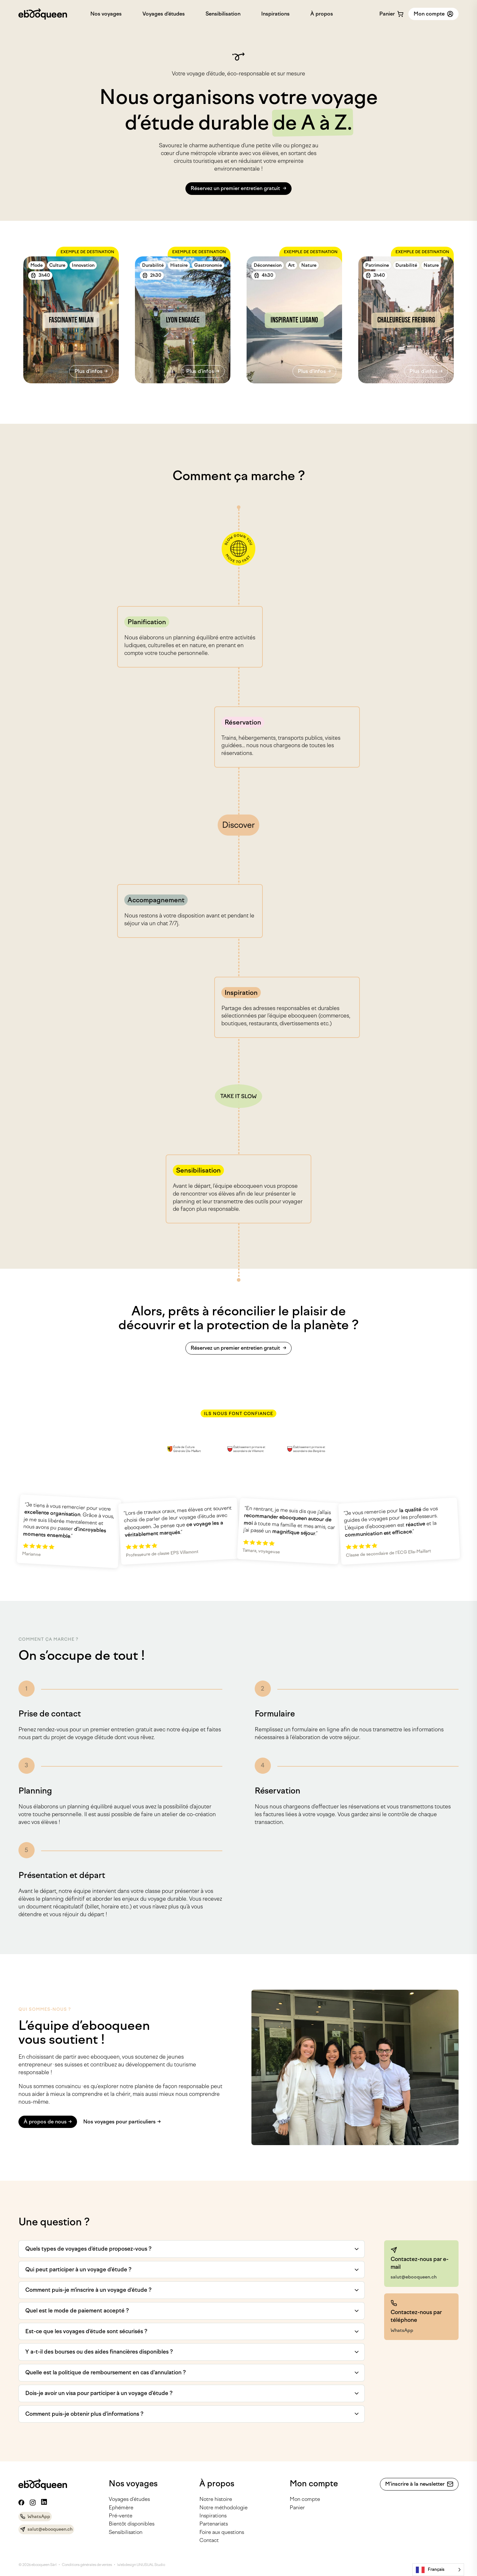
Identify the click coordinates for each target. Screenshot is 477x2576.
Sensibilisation (222, 14)
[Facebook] (21, 2502)
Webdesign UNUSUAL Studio (141, 2565)
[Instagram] (33, 2502)
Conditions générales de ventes (87, 2565)
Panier (297, 2507)
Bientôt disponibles (131, 2524)
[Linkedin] (44, 2502)
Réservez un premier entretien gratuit (236, 188)
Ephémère (121, 2507)
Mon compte (305, 2499)
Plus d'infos (88, 371)
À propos (321, 14)
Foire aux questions (221, 2532)
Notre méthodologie (223, 2507)
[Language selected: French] (438, 2569)
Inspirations (275, 14)
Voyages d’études (163, 14)
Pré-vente (120, 2516)
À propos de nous (45, 2122)
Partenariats (213, 2524)
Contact (209, 2540)
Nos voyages (106, 14)
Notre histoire (215, 2499)
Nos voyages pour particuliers (119, 2122)
